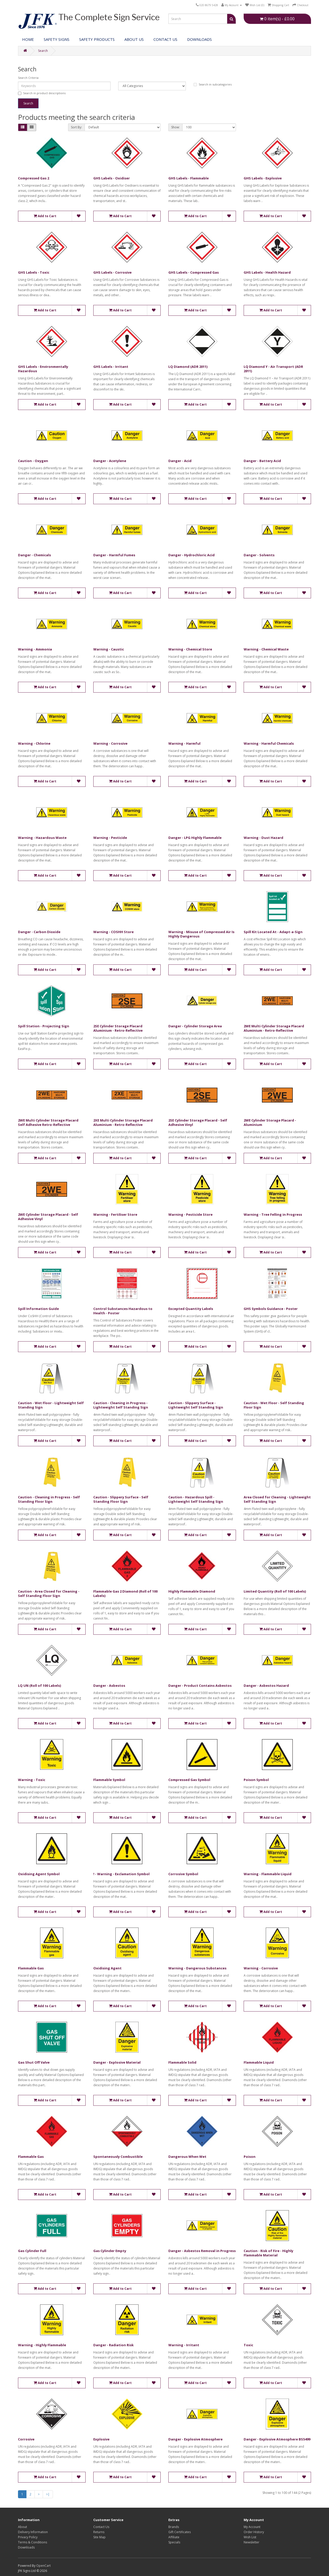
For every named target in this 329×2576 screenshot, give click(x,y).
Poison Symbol (256, 1779)
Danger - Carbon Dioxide (39, 932)
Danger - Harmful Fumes (114, 555)
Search (43, 51)
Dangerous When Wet (187, 2156)
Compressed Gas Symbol (189, 1779)
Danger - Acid (179, 460)
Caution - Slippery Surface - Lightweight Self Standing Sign (195, 1405)
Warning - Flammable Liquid (267, 1874)
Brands (173, 2527)
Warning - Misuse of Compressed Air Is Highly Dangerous (201, 934)
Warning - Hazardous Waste (42, 837)
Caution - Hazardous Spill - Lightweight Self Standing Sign (195, 1499)
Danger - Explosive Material (117, 2062)
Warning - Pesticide (110, 837)
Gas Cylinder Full (32, 2250)
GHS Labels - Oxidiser (111, 178)
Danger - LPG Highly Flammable (195, 837)
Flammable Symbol (109, 1779)
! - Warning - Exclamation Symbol (121, 1874)
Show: (175, 127)
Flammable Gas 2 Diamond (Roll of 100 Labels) (125, 1593)
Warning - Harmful (184, 743)
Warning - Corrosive (110, 743)
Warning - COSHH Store (113, 932)
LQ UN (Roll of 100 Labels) (39, 1685)
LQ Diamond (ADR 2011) (187, 366)
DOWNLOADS (199, 39)
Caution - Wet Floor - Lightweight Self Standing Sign (51, 1405)
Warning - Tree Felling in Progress (273, 1214)
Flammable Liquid (259, 2062)
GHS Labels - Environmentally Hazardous (43, 368)
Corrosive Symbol (183, 1874)
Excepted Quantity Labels (190, 1308)
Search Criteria (28, 78)
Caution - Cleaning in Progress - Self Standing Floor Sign (49, 1499)
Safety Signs (56, 39)
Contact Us (165, 39)
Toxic (248, 2345)
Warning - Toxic (31, 1779)
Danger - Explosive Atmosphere (195, 2439)
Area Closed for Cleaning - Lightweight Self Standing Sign (277, 1499)
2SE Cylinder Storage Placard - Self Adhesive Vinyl (197, 1122)
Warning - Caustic (108, 649)
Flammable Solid (182, 2062)
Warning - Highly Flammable (42, 2345)
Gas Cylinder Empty (109, 2250)
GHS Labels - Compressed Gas (193, 272)
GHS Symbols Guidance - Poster (271, 1308)
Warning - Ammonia (35, 649)
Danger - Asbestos (109, 1685)
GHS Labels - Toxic (33, 272)
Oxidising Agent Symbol (39, 1874)
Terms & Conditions (32, 2542)
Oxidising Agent (107, 1968)
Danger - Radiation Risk (113, 2345)
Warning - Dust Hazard (263, 837)
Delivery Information (33, 2532)
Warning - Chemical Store (190, 649)
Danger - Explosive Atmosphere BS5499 (277, 2439)
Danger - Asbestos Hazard (266, 1685)
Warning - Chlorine (34, 743)
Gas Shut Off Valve (34, 2062)
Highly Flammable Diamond (191, 1591)
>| (48, 2494)
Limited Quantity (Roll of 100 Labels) (275, 1591)
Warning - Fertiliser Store (115, 1214)
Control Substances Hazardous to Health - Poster (122, 1310)
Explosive (101, 2439)
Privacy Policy (28, 2537)
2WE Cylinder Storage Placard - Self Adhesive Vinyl (48, 1216)
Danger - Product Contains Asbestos (200, 1685)
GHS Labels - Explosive (263, 178)
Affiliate (173, 2537)
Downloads (26, 2547)
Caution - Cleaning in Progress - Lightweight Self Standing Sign (120, 1405)
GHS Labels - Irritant (110, 366)
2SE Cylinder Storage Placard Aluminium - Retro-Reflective (118, 1028)
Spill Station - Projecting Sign (43, 1026)
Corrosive (26, 2439)
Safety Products (97, 39)
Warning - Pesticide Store (190, 1214)
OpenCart (43, 2565)
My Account (252, 2527)
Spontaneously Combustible (118, 2156)
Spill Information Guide (38, 1308)
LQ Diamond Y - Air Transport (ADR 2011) (273, 368)
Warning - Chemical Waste (266, 649)
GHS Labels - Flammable (188, 178)
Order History (254, 2532)
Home (28, 39)
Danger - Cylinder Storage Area (195, 1026)
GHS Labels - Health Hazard (267, 272)
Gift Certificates (179, 2532)
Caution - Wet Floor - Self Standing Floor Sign (274, 1405)
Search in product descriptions (42, 93)
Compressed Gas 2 (33, 178)
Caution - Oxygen (33, 460)
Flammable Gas (31, 1968)
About (22, 2527)
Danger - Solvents (259, 555)
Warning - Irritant (183, 2345)
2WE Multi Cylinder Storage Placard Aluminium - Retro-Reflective (274, 1028)
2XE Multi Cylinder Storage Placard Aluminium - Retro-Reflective (123, 1122)
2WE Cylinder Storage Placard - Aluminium (270, 1122)
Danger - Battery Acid (262, 460)
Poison (249, 2156)
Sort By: (76, 127)
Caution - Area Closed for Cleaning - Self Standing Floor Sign (48, 1593)
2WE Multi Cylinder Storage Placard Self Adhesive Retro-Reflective (48, 1122)
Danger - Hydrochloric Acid (191, 555)
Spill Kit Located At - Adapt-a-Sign (273, 932)
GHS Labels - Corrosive (112, 272)
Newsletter (251, 2542)
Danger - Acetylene (109, 460)
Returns (98, 2532)
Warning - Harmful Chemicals (269, 743)
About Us (134, 39)
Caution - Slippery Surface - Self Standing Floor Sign (120, 1499)
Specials (174, 2542)
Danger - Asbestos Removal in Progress (202, 2250)
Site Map (99, 2537)
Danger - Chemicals (34, 555)
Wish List (250, 2537)
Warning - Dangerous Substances (197, 1968)
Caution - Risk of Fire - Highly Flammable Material (268, 2252)
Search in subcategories (213, 84)
